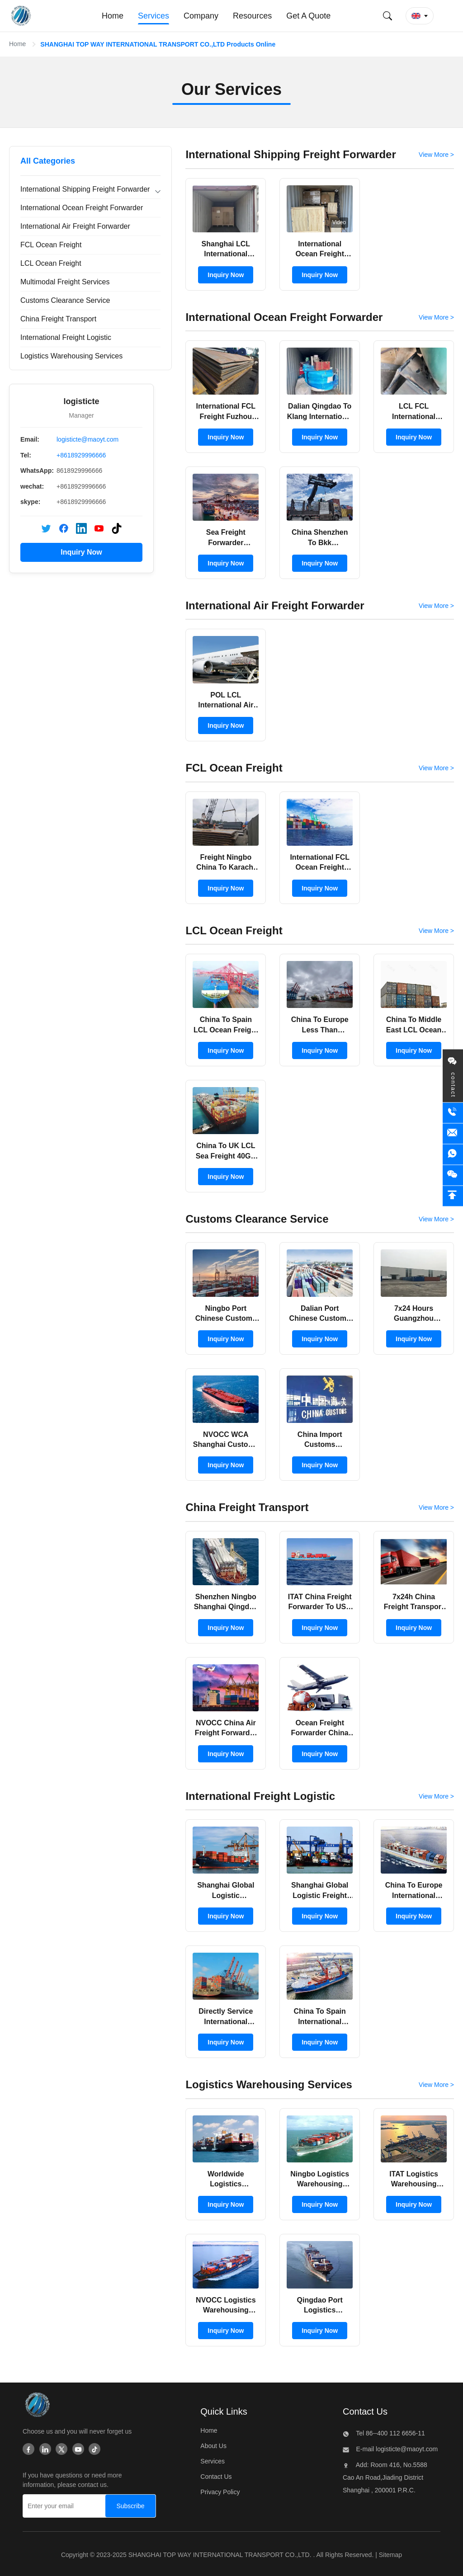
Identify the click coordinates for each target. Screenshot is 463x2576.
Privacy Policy (220, 2492)
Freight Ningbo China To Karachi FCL (225, 867)
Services (212, 2461)
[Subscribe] (130, 2506)
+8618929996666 (81, 455)
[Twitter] (61, 2450)
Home (17, 43)
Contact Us (216, 2476)
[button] (420, 15)
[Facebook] (28, 2450)
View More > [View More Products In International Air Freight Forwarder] (436, 605)
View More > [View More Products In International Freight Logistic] (436, 1796)
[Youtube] (78, 2450)
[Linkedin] (45, 2450)
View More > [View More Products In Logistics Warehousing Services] (436, 2084)
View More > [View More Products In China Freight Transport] (436, 1507)
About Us (213, 2445)
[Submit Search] (387, 16)
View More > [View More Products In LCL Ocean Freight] (436, 930)
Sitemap (390, 2554)
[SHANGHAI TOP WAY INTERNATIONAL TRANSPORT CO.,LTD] (37, 2407)
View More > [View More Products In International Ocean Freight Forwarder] (436, 317)
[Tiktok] (94, 2450)
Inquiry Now (81, 552)
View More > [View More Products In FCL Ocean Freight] (436, 768)
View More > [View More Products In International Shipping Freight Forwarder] (436, 154)
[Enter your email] (62, 2506)
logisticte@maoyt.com (87, 439)
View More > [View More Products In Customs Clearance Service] (436, 1219)
